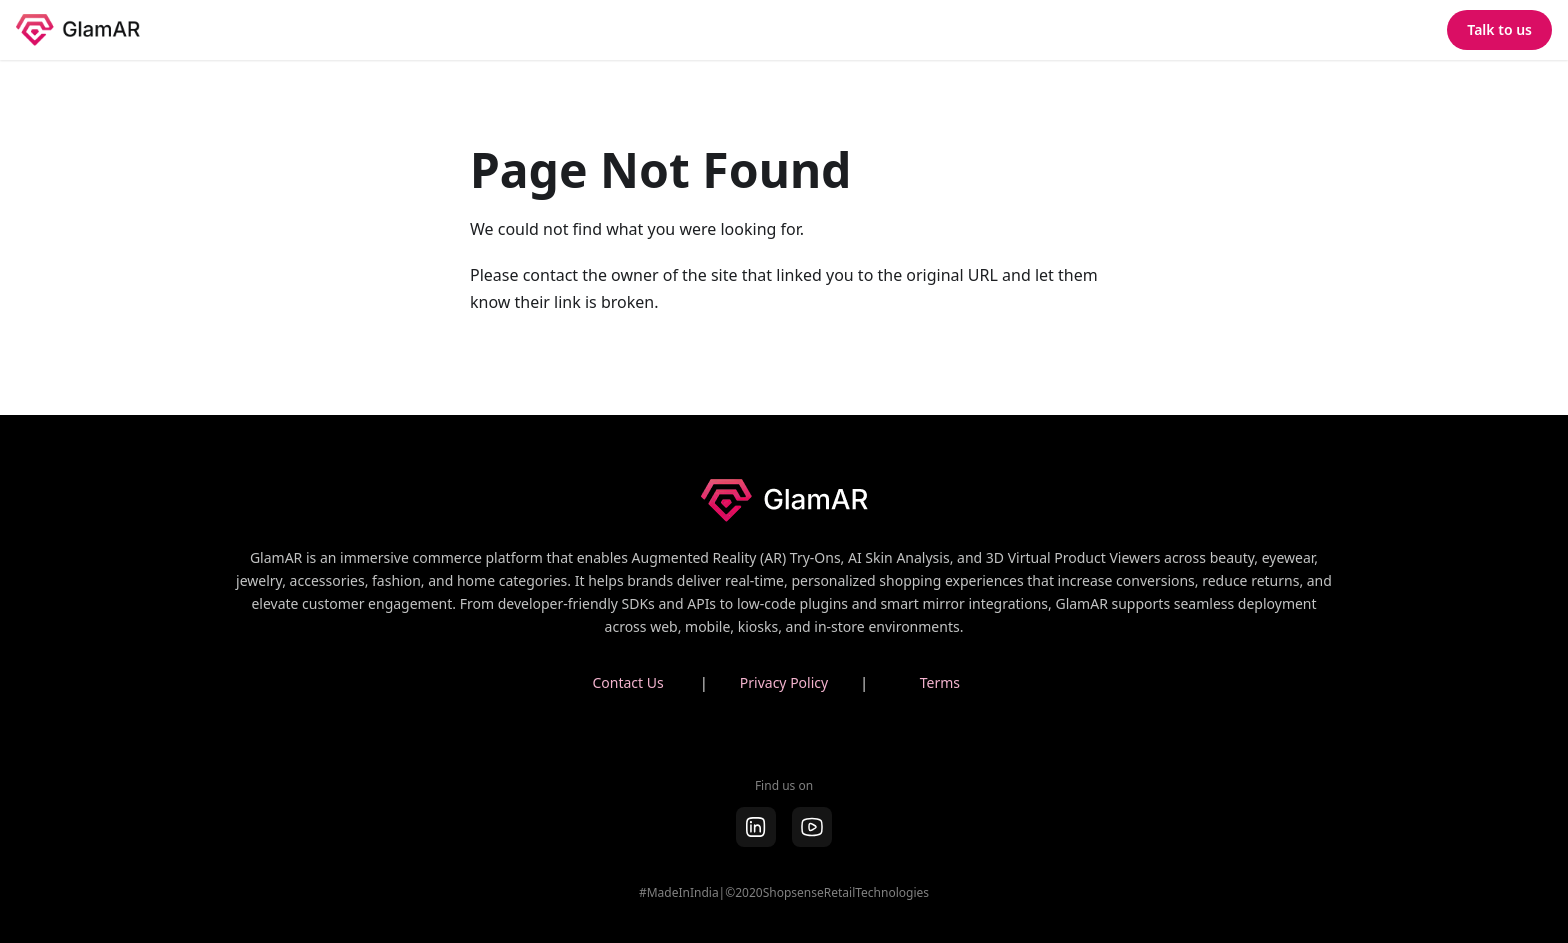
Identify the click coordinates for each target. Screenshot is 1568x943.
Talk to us (1499, 29)
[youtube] (812, 827)
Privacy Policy (784, 682)
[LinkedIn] (756, 827)
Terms (940, 682)
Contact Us (627, 682)
